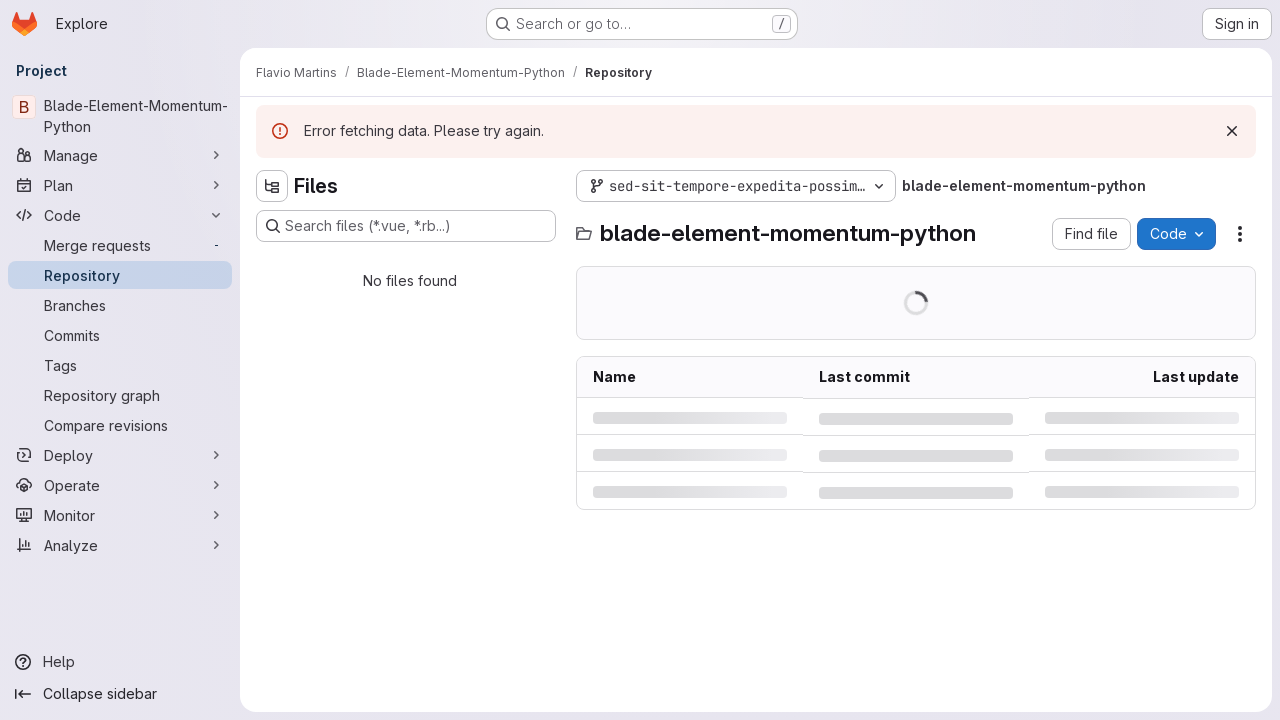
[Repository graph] (120, 395)
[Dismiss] (1232, 131)
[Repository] (120, 275)
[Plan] (120, 185)
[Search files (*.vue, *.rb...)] (406, 226)
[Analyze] (120, 545)
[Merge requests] (120, 245)
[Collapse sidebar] (120, 694)
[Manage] (120, 155)
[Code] (120, 215)
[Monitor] (120, 515)
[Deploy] (120, 455)
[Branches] (120, 305)
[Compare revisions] (120, 425)
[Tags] (120, 365)
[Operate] (120, 485)
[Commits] (120, 335)
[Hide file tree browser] (272, 186)
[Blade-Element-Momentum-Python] (120, 116)
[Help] (120, 662)
